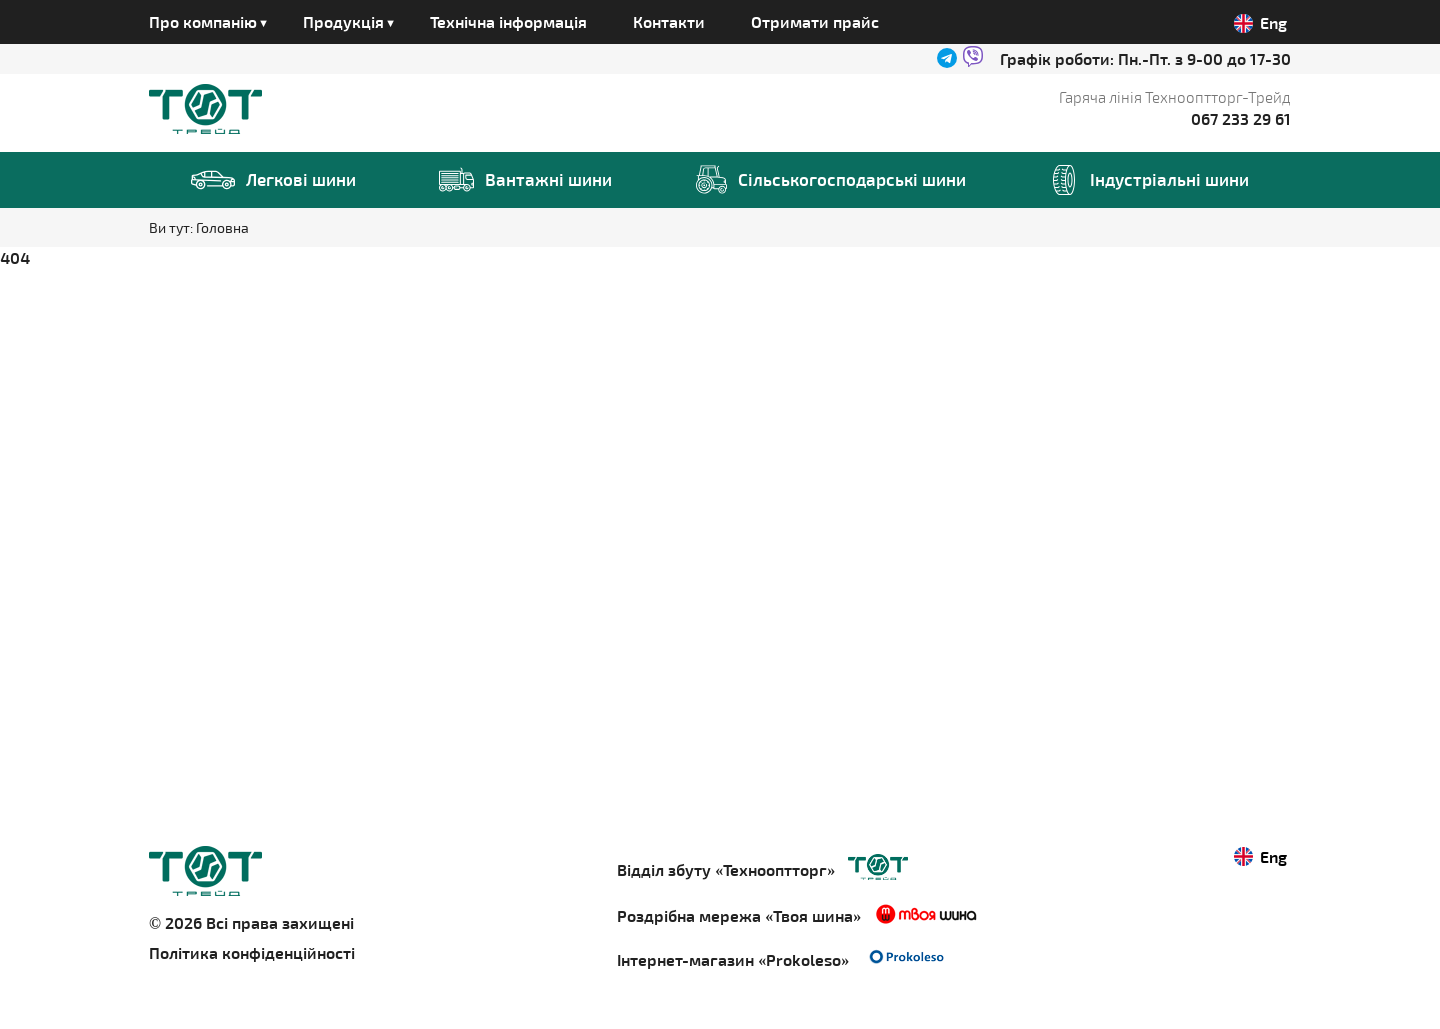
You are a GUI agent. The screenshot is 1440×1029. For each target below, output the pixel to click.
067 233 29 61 (1241, 118)
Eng (1260, 23)
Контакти (669, 21)
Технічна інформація (508, 21)
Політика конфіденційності (252, 952)
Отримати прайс (815, 21)
